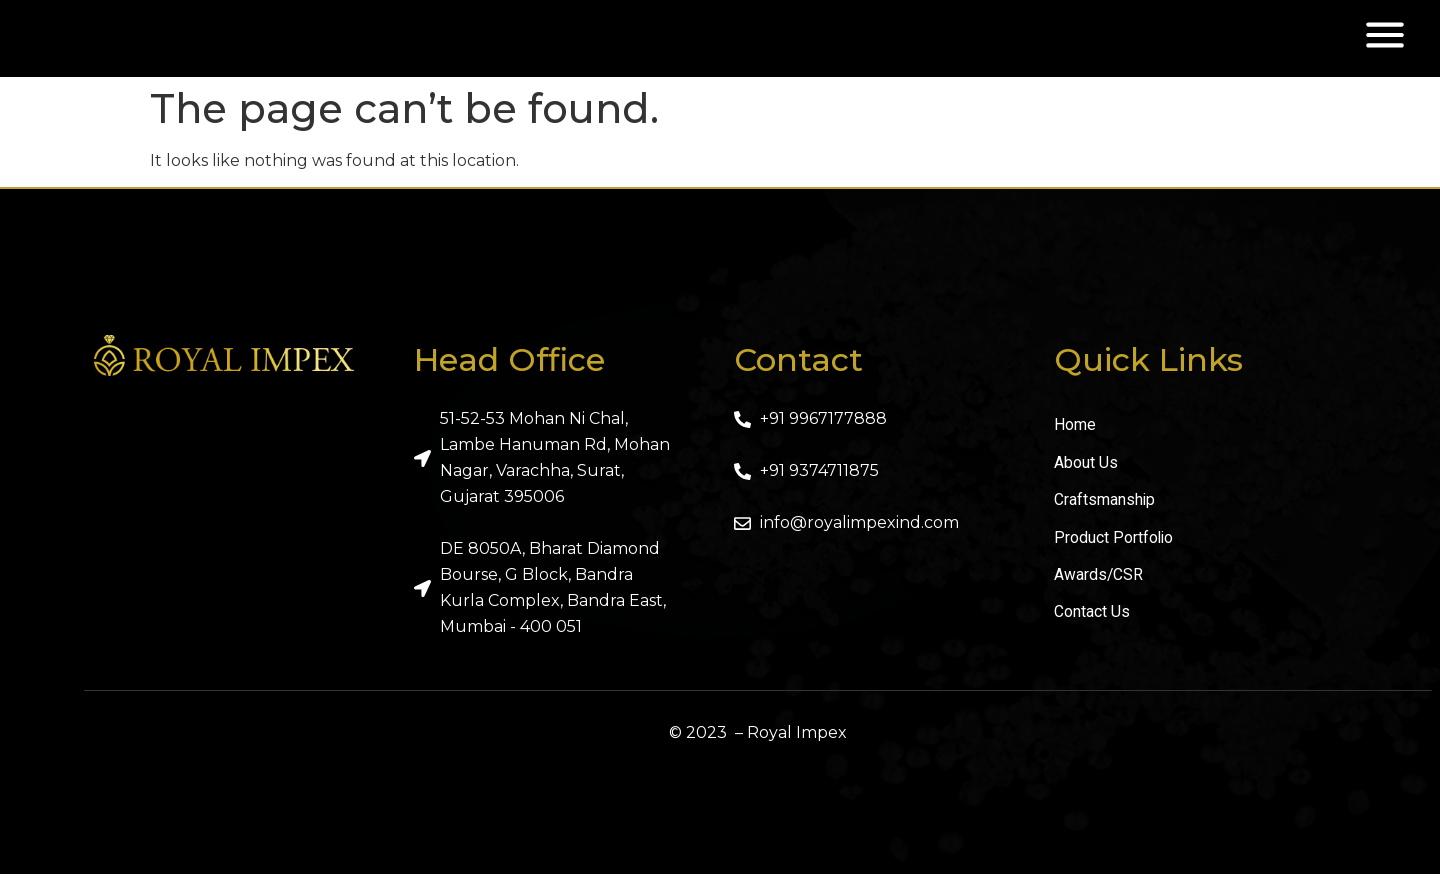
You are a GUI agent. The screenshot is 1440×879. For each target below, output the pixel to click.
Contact (798, 365)
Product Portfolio (1114, 544)
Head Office (509, 365)
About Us (1086, 468)
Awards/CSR (1099, 582)
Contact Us (1092, 620)
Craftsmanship (1105, 506)
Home (1075, 430)
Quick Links (1148, 365)
